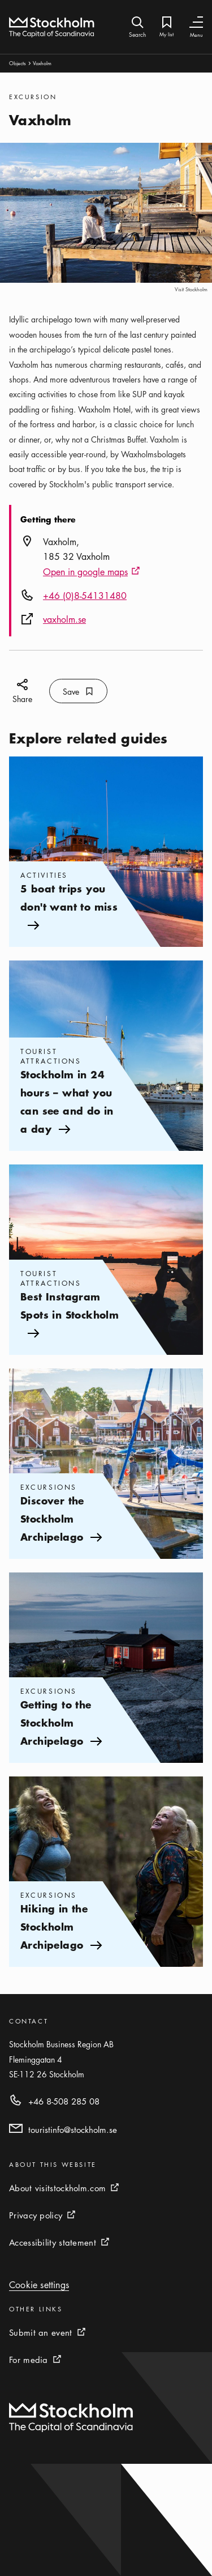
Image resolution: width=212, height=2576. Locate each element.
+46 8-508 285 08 (63, 2101)
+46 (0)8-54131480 (85, 595)
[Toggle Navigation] (196, 22)
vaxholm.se (64, 619)
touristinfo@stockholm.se (72, 2129)
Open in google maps (91, 572)
